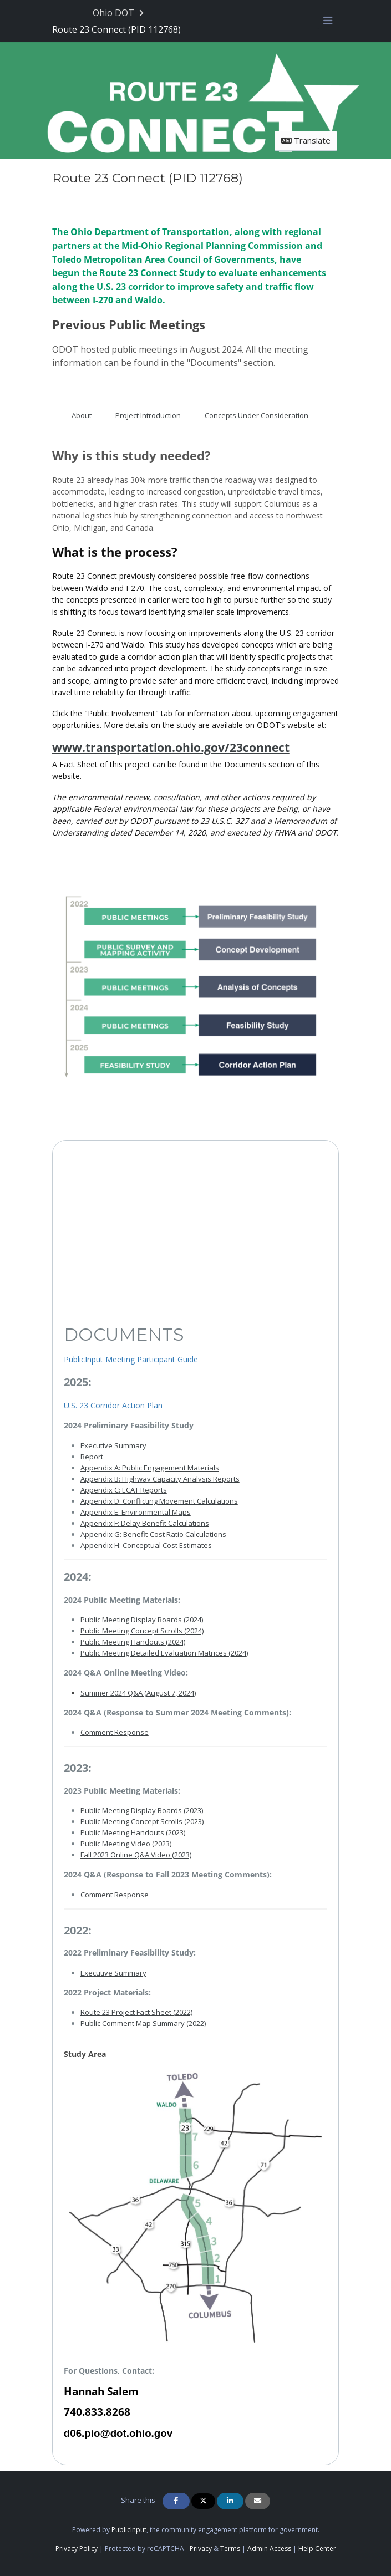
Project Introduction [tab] (148, 415)
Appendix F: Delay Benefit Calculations (144, 1523)
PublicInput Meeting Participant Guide (131, 1359)
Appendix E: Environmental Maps (135, 1512)
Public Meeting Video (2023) (125, 1844)
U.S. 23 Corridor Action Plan (113, 1405)
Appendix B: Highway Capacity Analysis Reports (160, 1479)
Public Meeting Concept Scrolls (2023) (142, 1821)
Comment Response (114, 1732)
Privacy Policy (76, 2548)
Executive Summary (113, 1445)
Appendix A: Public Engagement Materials (149, 1468)
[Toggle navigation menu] (328, 20)
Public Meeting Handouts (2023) (132, 1832)
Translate (306, 140)
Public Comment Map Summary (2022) (143, 2023)
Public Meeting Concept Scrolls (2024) (142, 1631)
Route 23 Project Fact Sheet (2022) (136, 2012)
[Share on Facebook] (176, 2501)
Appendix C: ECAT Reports (123, 1490)
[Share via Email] (257, 2501)
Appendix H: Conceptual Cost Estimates (146, 1545)
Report (91, 1457)
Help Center (317, 2548)
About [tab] (82, 415)
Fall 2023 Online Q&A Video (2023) (135, 1855)
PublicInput (128, 2529)
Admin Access (269, 2548)
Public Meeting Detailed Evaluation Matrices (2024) (164, 1653)
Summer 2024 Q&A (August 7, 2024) (138, 1693)
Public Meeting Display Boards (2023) (141, 1810)
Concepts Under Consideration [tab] (256, 415)
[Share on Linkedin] (230, 2501)
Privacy (201, 2548)
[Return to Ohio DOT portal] (119, 12)
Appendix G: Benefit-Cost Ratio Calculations (153, 1534)
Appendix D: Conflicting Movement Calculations (159, 1501)
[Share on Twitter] (203, 2500)
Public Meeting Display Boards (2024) (141, 1620)
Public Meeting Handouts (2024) (132, 1642)
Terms (230, 2548)
